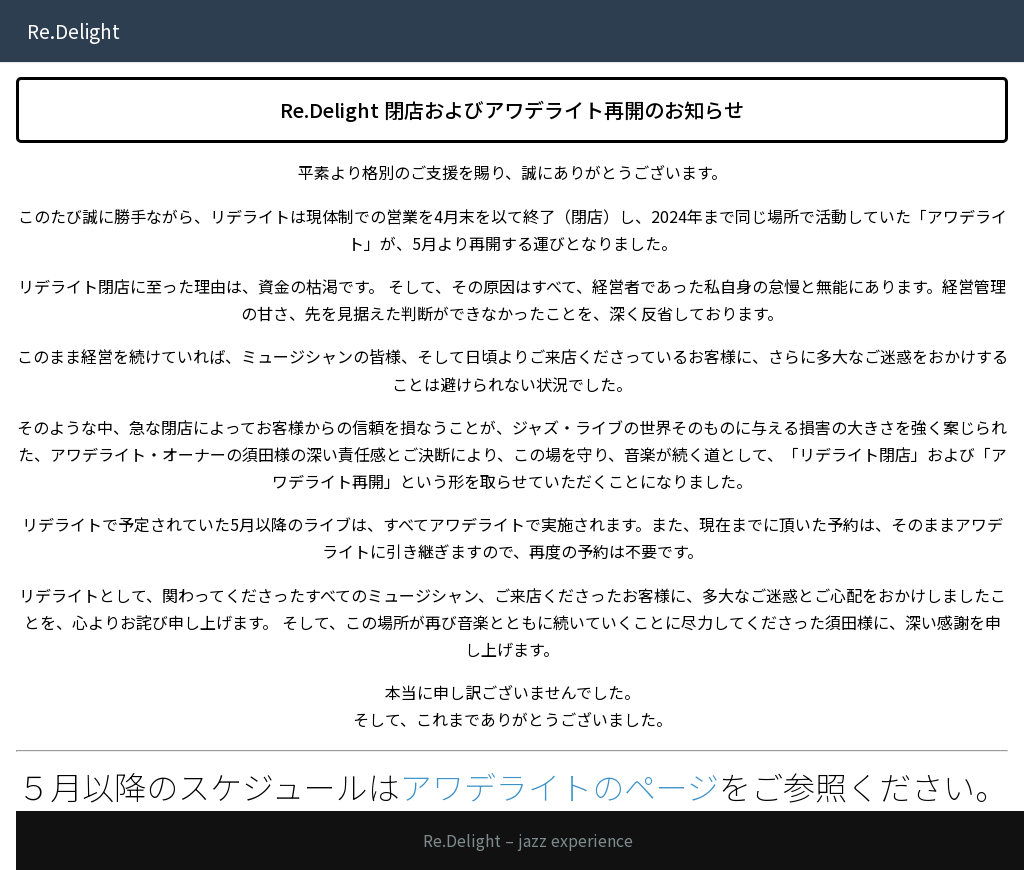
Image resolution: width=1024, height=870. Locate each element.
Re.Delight (73, 31)
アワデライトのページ (559, 786)
